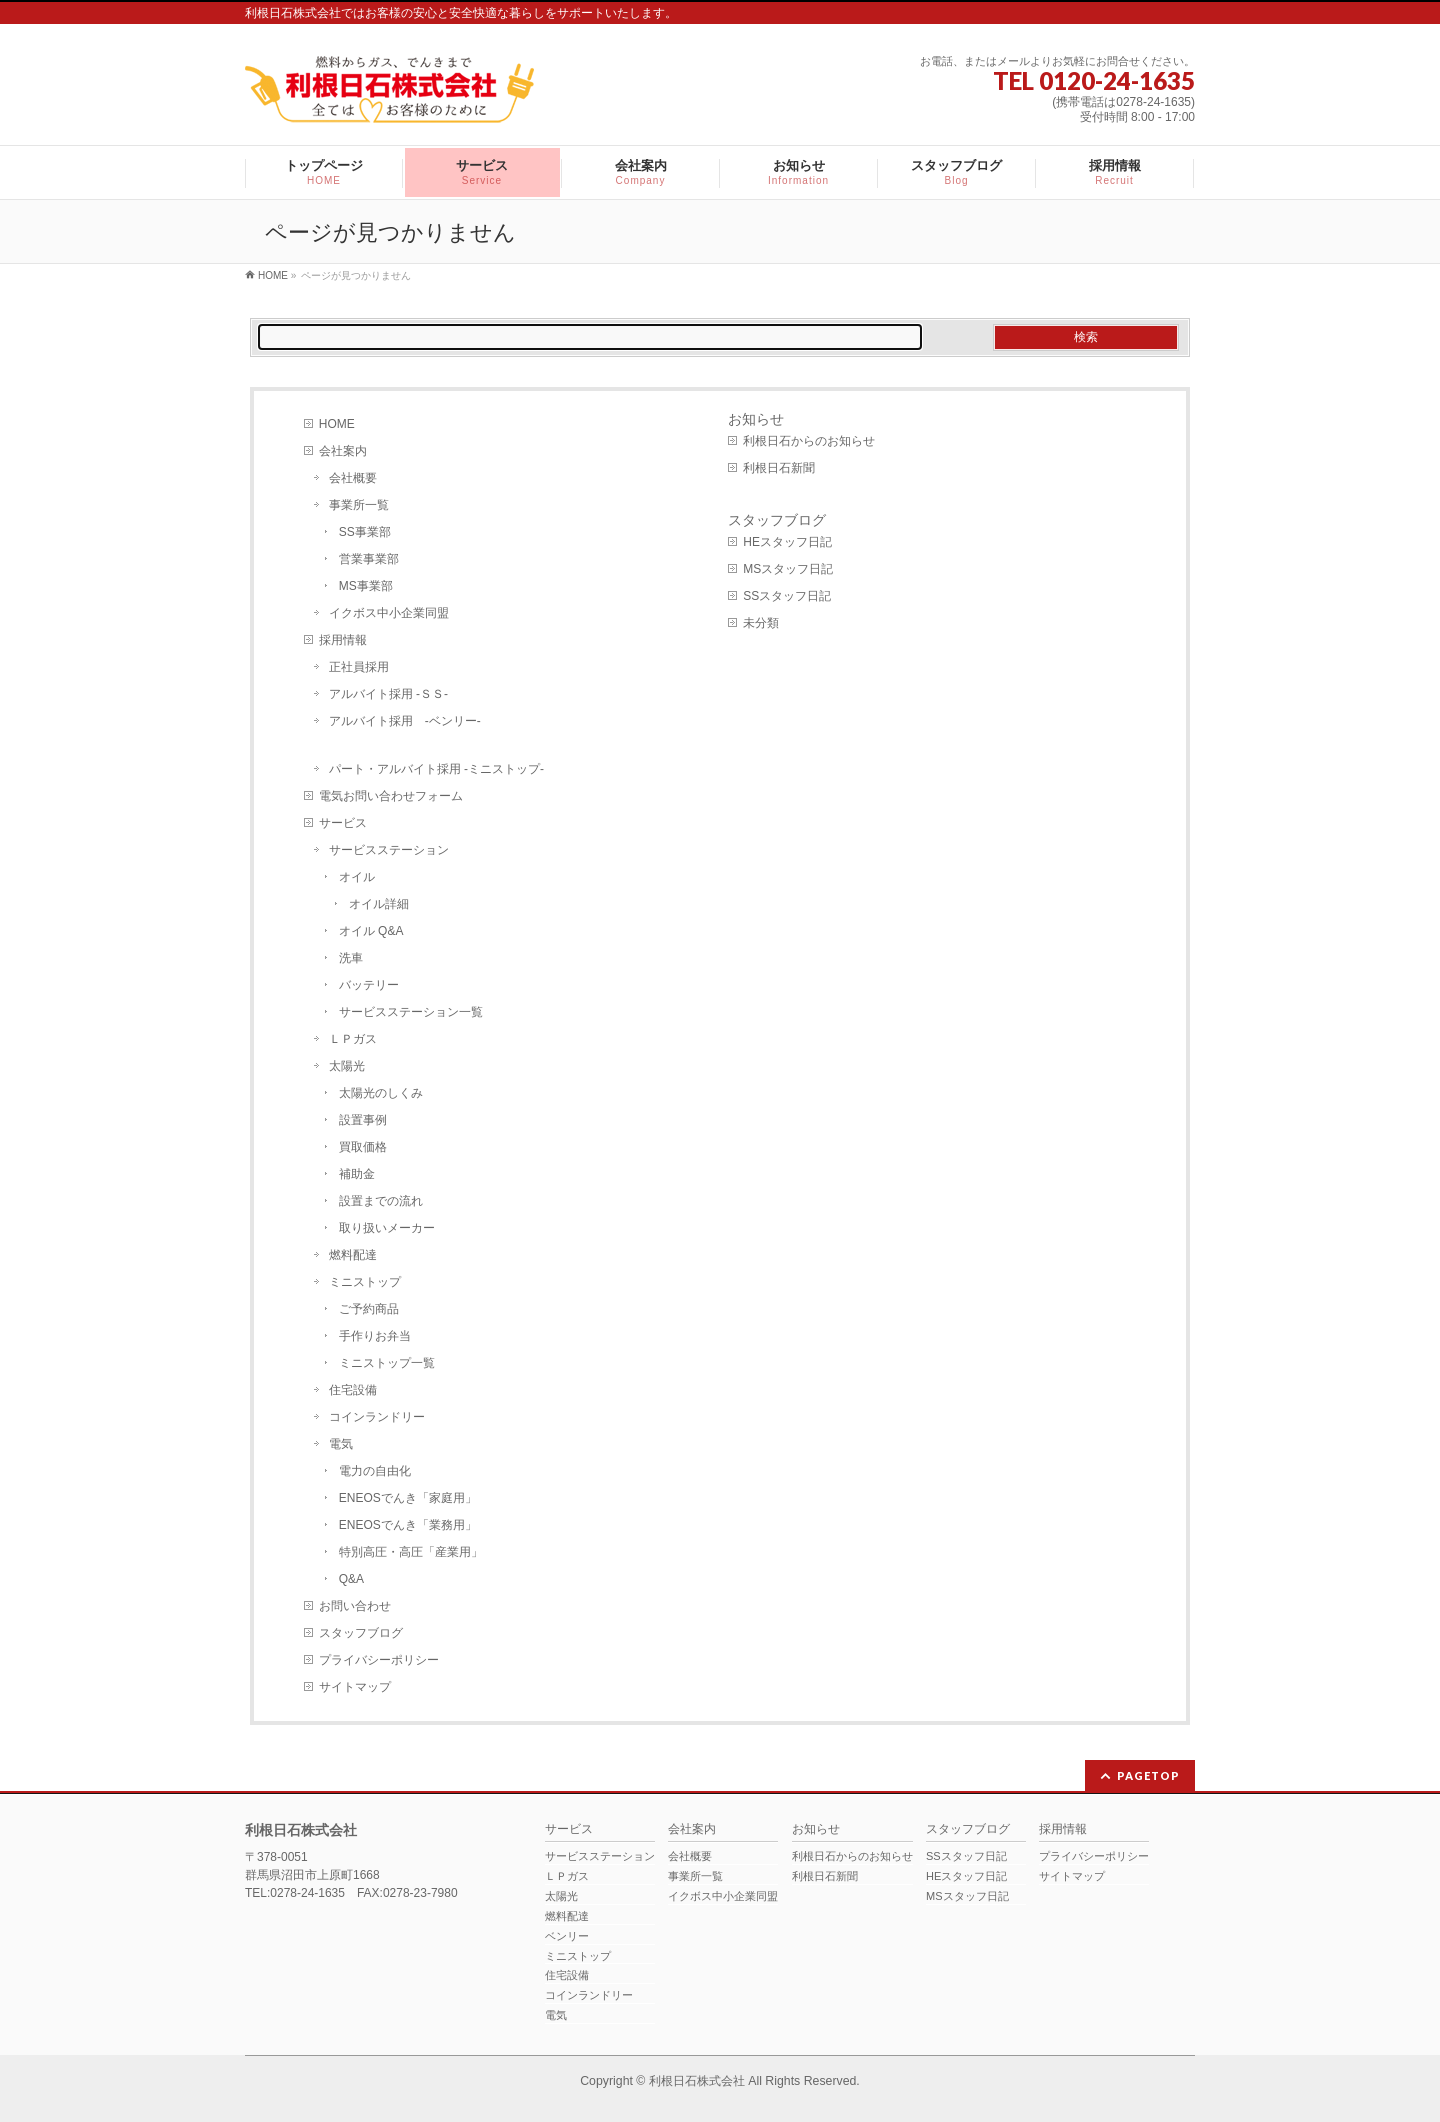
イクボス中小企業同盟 (389, 613)
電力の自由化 (375, 1471)
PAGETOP (1148, 1775)
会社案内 (343, 451)
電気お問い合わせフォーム (391, 796)
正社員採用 (359, 667)
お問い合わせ (355, 1606)
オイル (357, 877)
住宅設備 (353, 1390)
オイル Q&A (371, 931)
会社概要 (353, 478)
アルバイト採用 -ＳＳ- (388, 694)
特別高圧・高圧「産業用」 (411, 1552)
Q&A (351, 1579)
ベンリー (567, 1936)
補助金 (357, 1174)
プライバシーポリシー (379, 1660)
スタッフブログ (361, 1633)
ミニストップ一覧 (387, 1363)
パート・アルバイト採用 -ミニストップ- (436, 769)
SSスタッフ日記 (787, 596)
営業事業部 (369, 559)
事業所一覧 (359, 505)
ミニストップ (365, 1282)
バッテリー (369, 985)
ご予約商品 (369, 1309)
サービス (343, 823)
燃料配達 (353, 1255)
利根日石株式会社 (697, 2081)
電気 (341, 1444)
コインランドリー (377, 1417)
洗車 (351, 958)
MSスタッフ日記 (788, 569)
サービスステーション (389, 850)
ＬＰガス (353, 1039)
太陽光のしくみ (381, 1093)
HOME (337, 424)
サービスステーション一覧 (411, 1012)
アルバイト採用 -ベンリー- (405, 721)
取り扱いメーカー (387, 1228)
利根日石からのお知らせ (809, 441)
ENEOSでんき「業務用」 (408, 1525)
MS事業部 (366, 586)
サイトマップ (355, 1687)
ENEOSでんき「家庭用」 (408, 1498)
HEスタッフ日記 (787, 542)
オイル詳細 (379, 904)
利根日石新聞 (779, 468)
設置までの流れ (381, 1201)
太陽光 (347, 1066)
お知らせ (756, 419)
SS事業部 (365, 532)
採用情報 (343, 640)
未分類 (761, 623)
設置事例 (363, 1120)
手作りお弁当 (375, 1336)
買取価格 (363, 1147)
